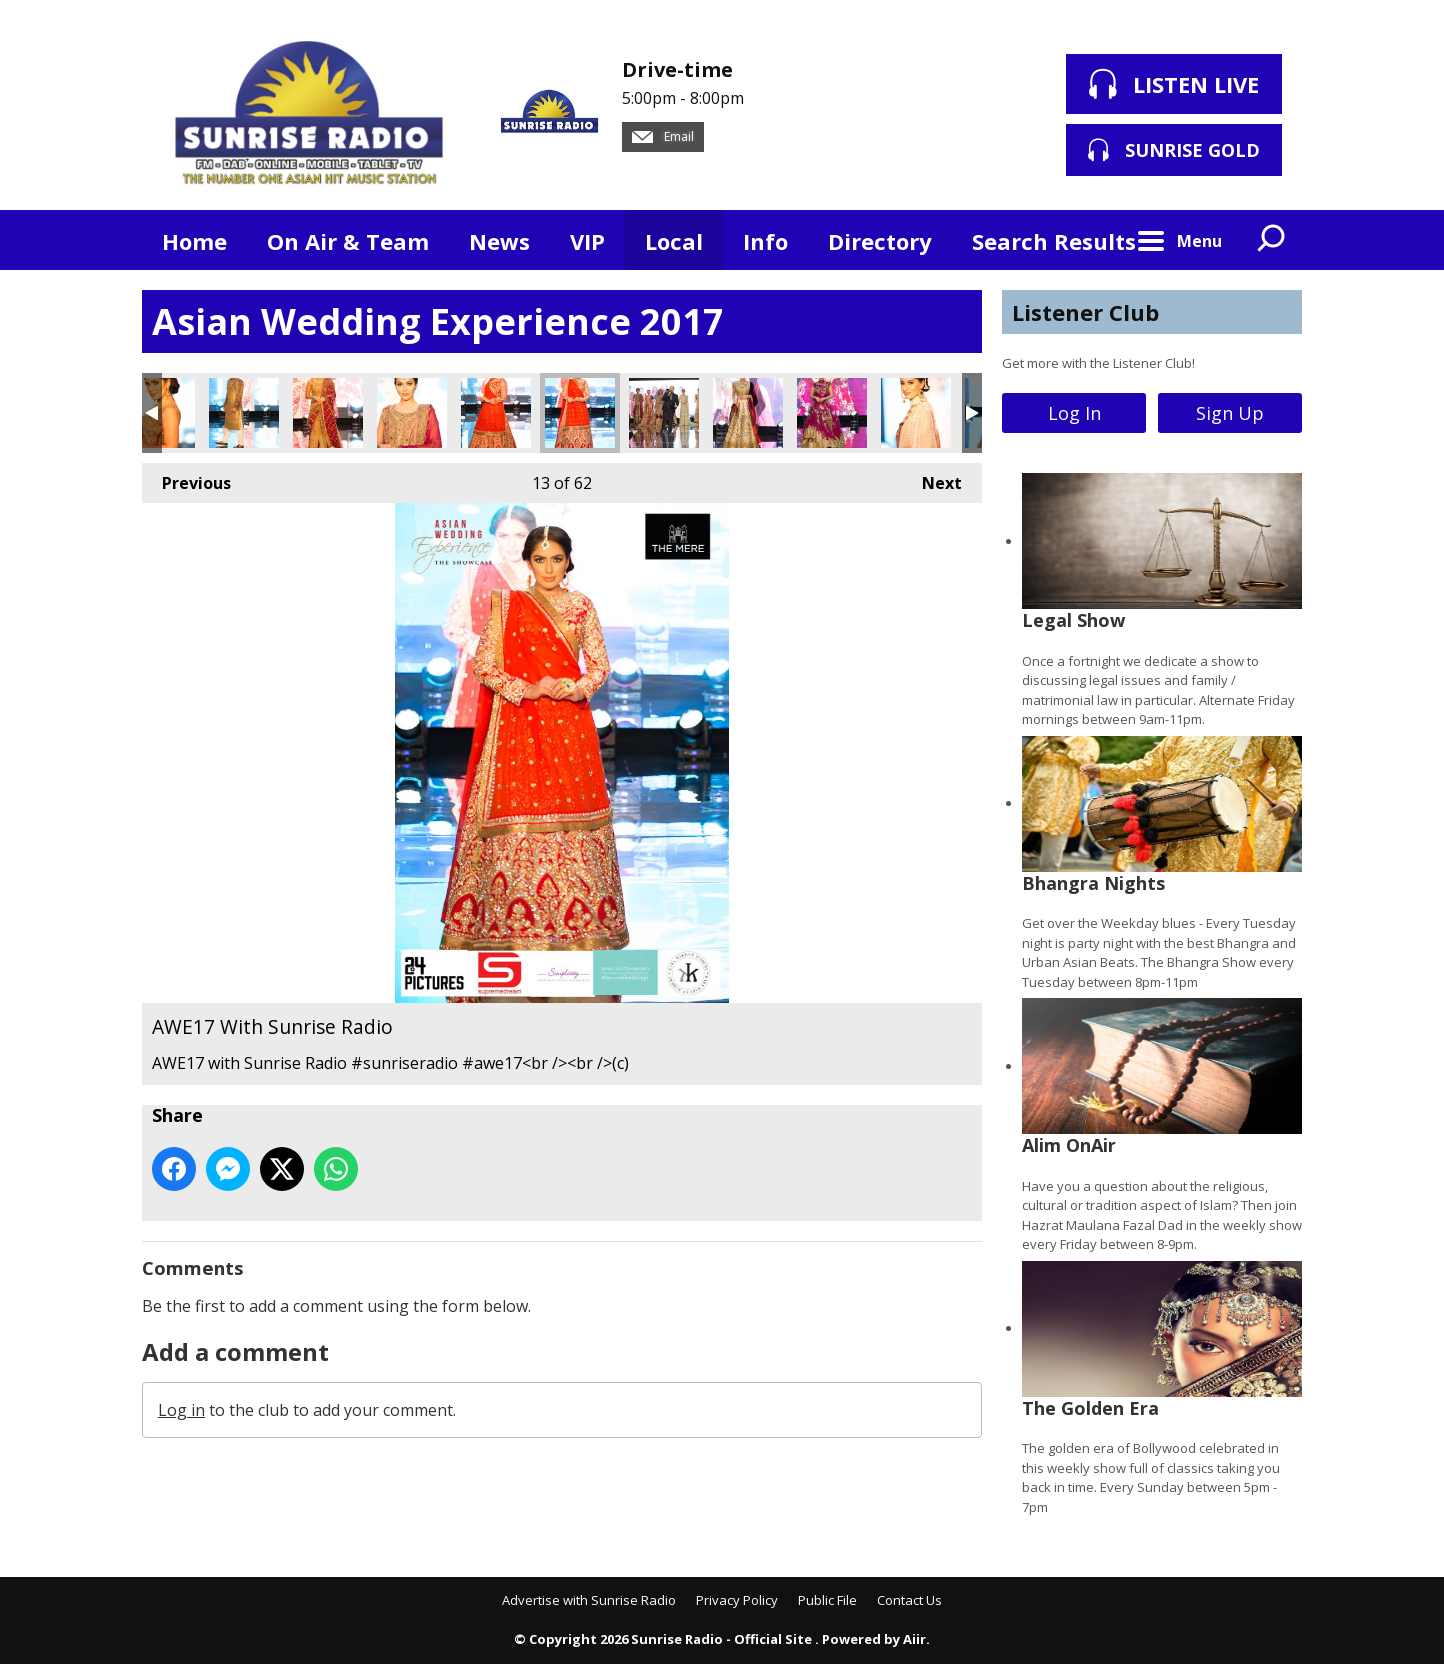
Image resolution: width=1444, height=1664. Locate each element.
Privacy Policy (737, 1600)
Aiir (914, 1639)
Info (765, 241)
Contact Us (909, 1600)
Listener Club (1085, 312)
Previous (186, 478)
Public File (827, 1600)
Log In (1074, 413)
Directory (880, 241)
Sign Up (1230, 413)
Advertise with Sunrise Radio (589, 1600)
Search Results (1054, 241)
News (499, 241)
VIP (587, 241)
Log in (181, 1410)
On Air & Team (348, 241)
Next (932, 478)
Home (194, 241)
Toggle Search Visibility (1272, 240)
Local (674, 241)
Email (663, 136)
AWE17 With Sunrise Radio (244, 413)
